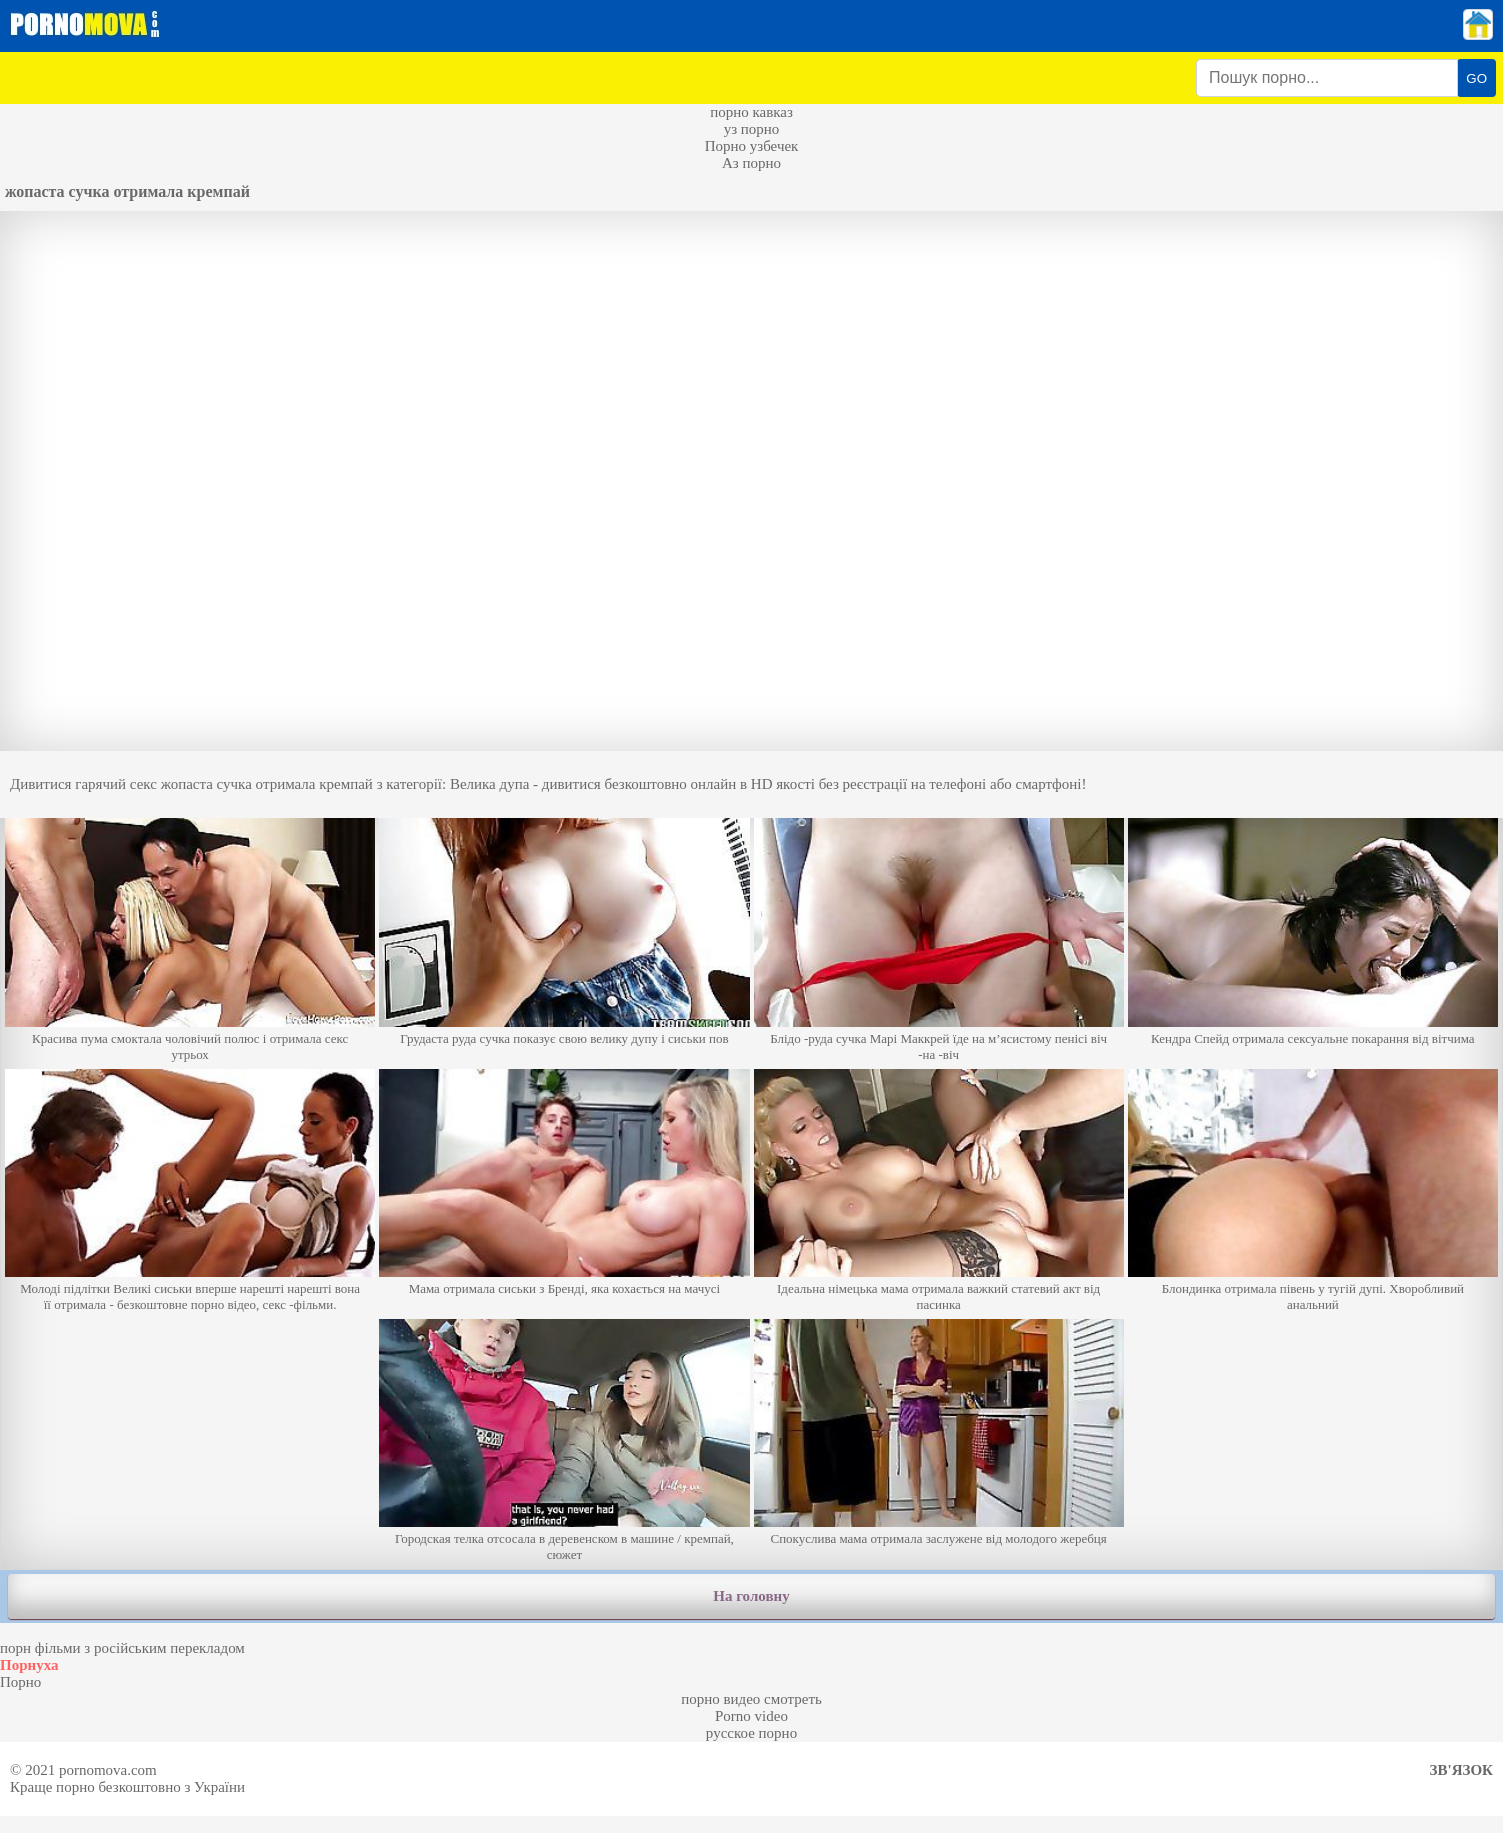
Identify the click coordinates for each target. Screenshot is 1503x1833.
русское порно (751, 1733)
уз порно (752, 129)
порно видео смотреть (751, 1699)
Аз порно (751, 163)
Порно (20, 1682)
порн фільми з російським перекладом (122, 1648)
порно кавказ (751, 112)
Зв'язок (1461, 1770)
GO (1476, 78)
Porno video (751, 1716)
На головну (751, 1596)
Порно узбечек (752, 146)
